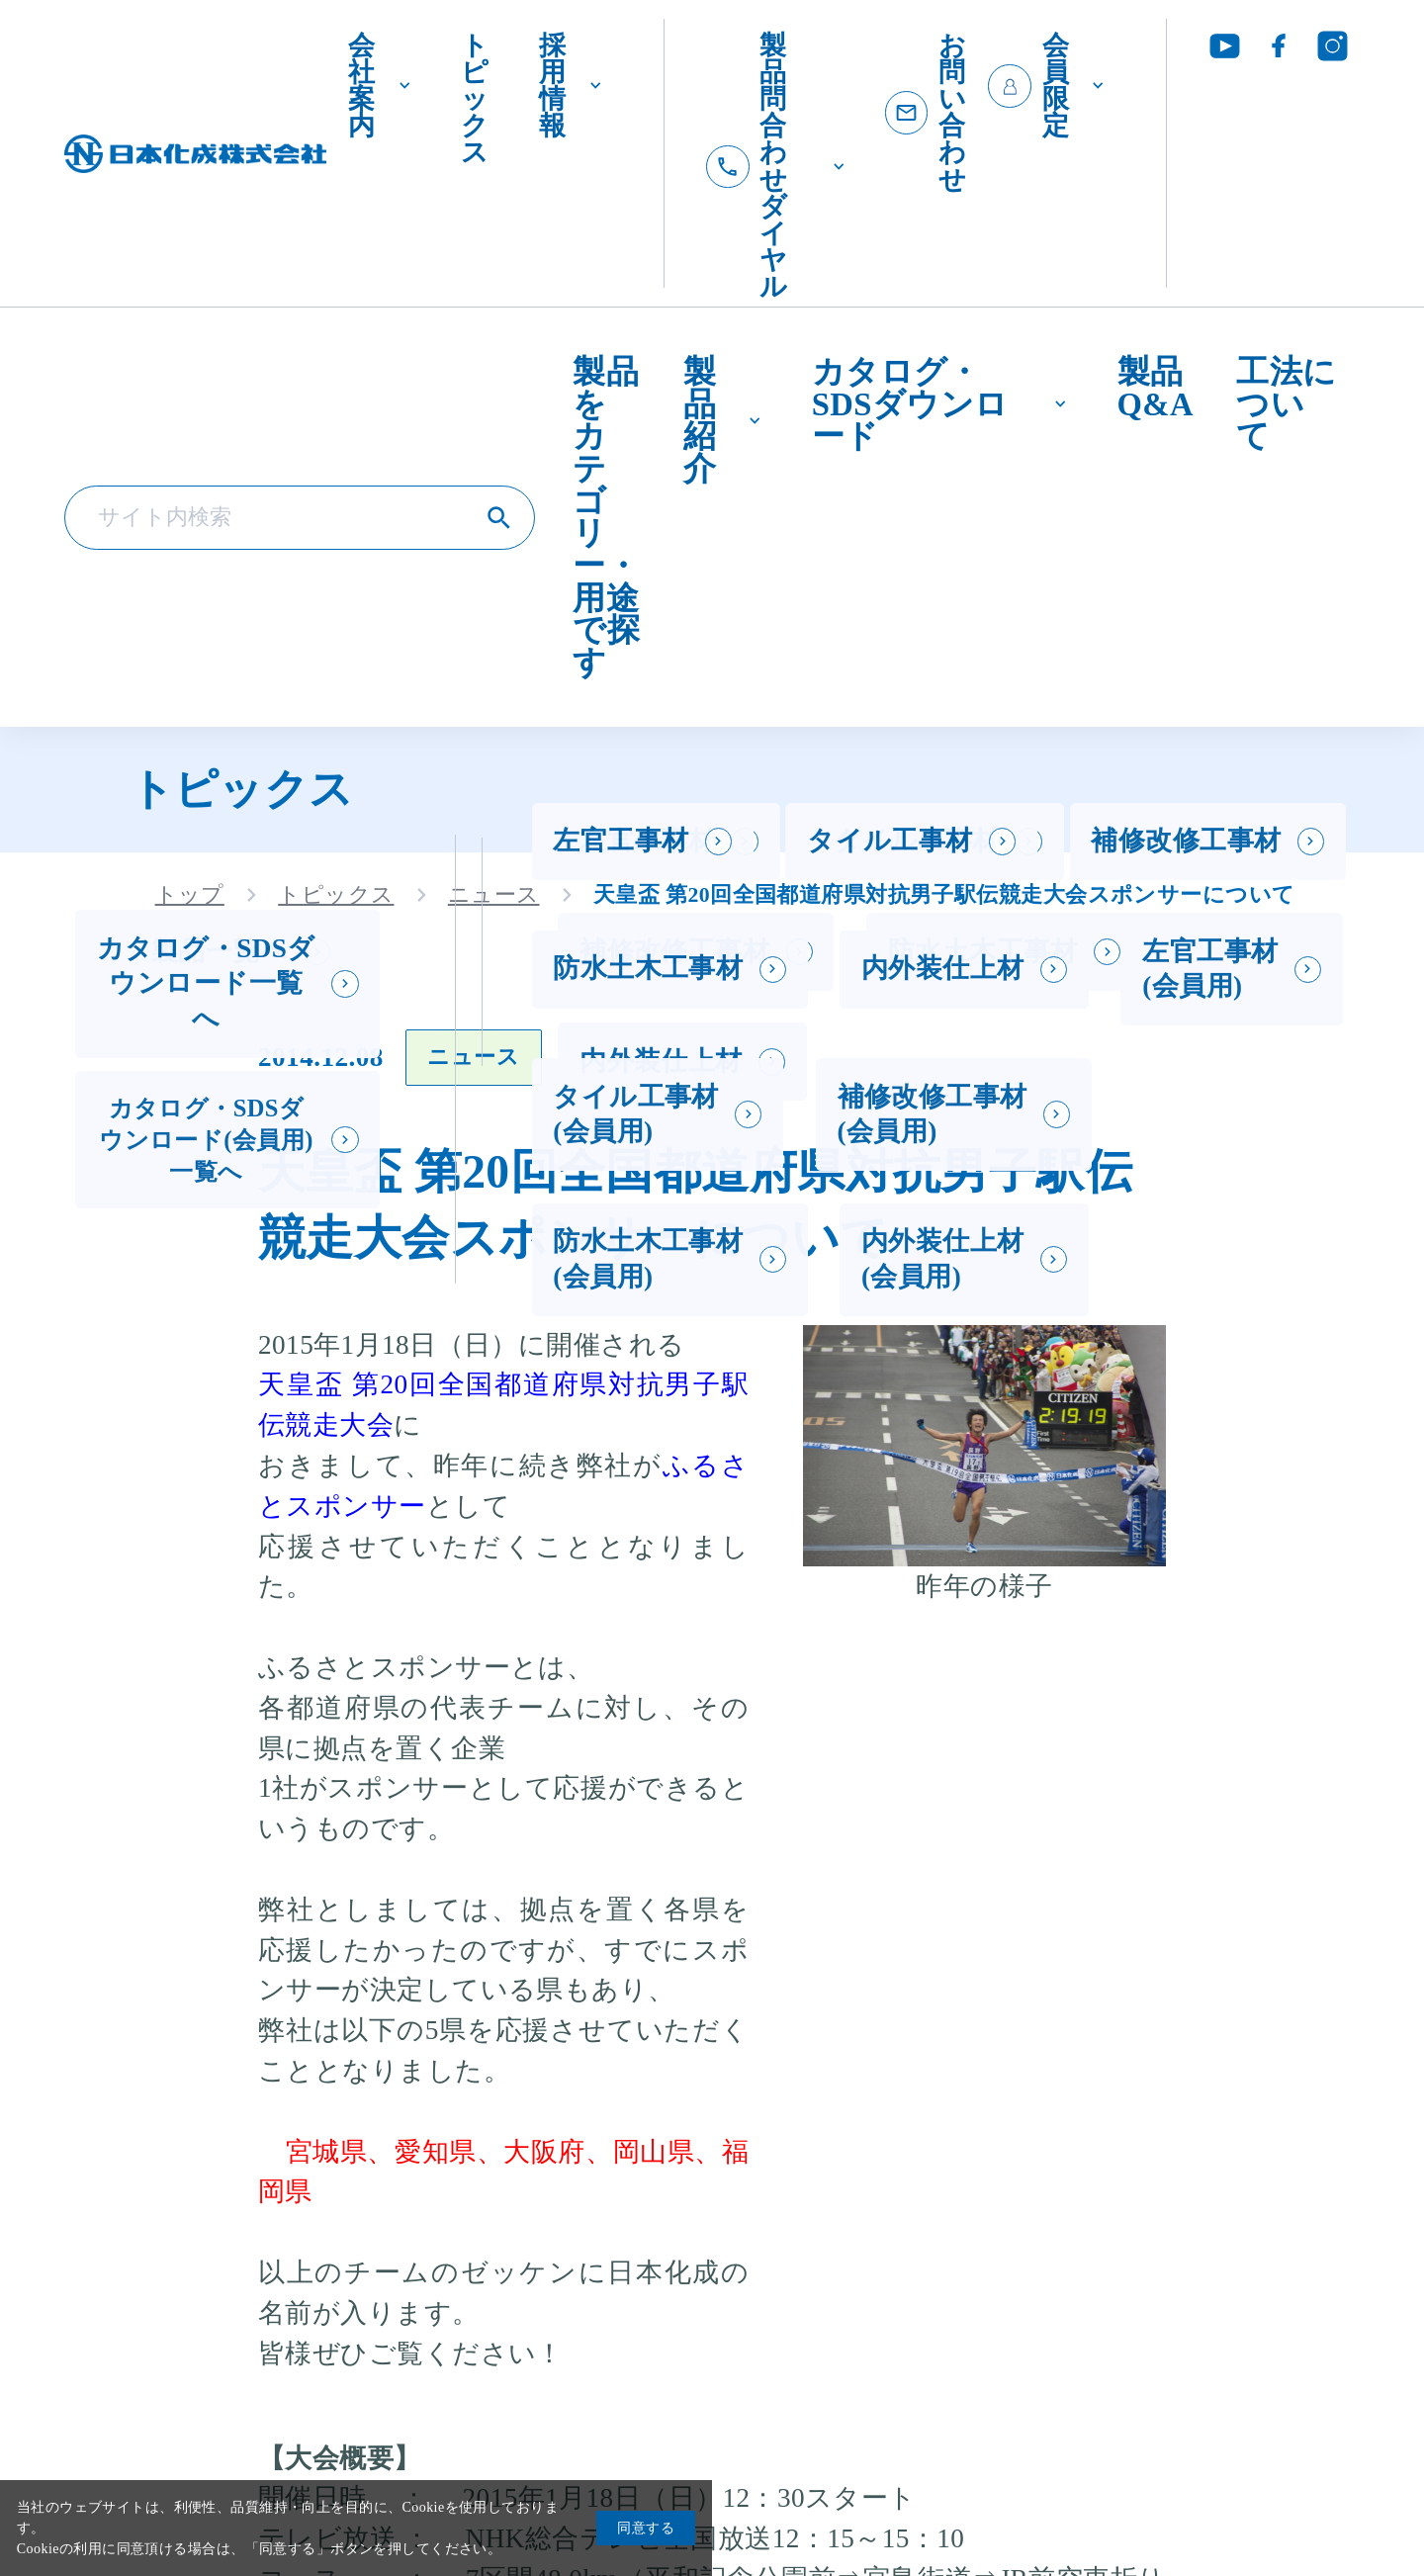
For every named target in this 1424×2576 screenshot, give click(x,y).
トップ (189, 894)
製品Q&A (1155, 387)
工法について (1286, 403)
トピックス (475, 99)
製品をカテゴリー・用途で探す (606, 516)
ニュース (494, 894)
